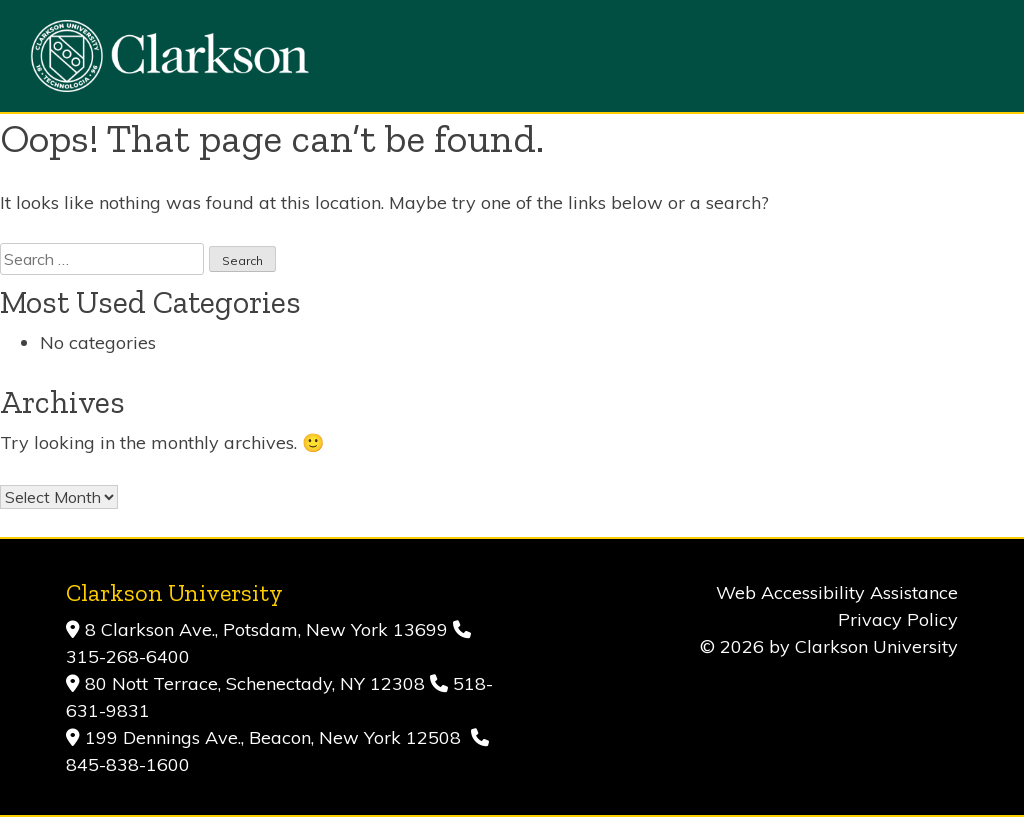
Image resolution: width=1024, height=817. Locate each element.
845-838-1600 (128, 764)
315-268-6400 (128, 656)
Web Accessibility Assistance (837, 592)
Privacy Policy (898, 619)
